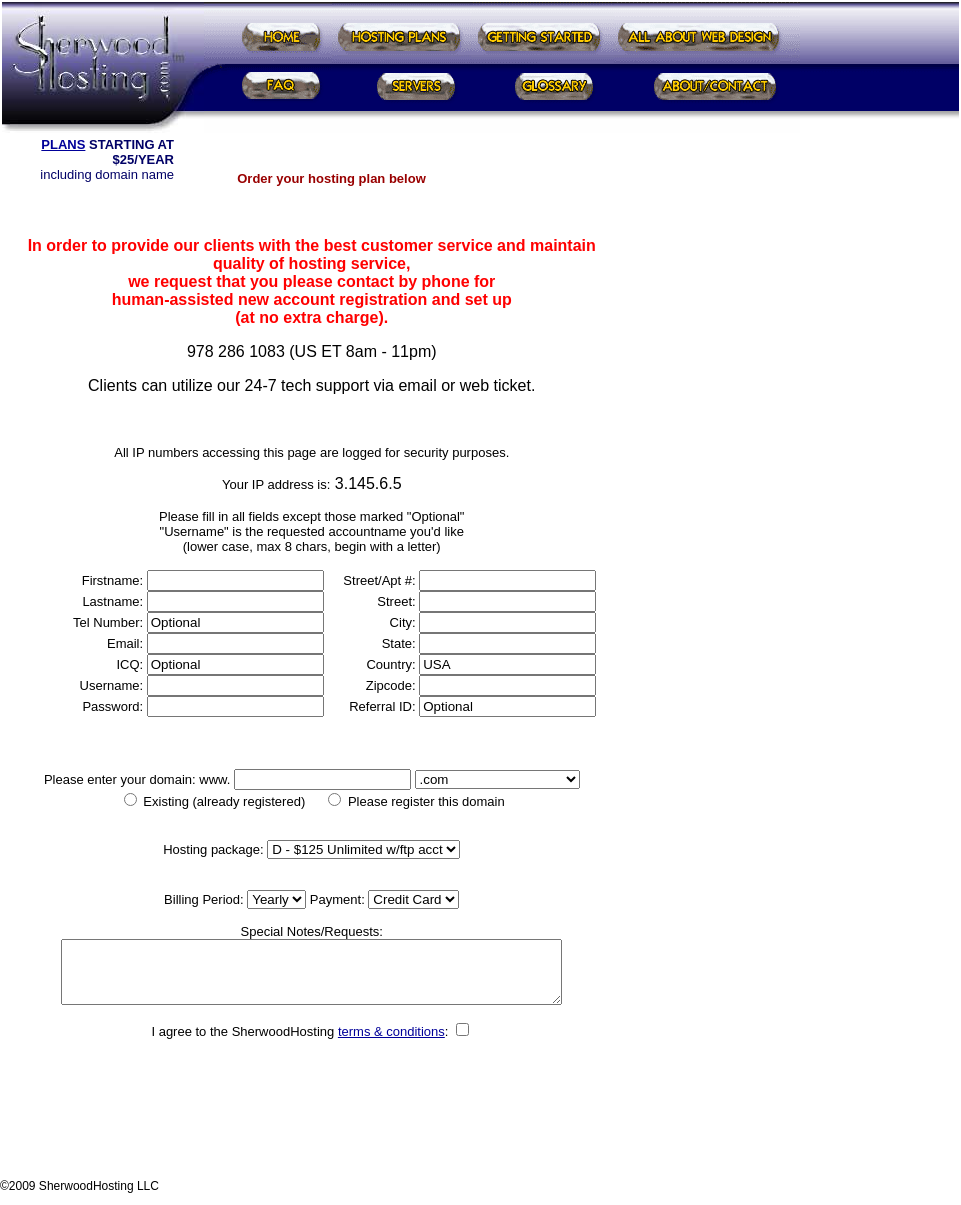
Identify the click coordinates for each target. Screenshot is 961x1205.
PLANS (63, 144)
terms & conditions (391, 1043)
